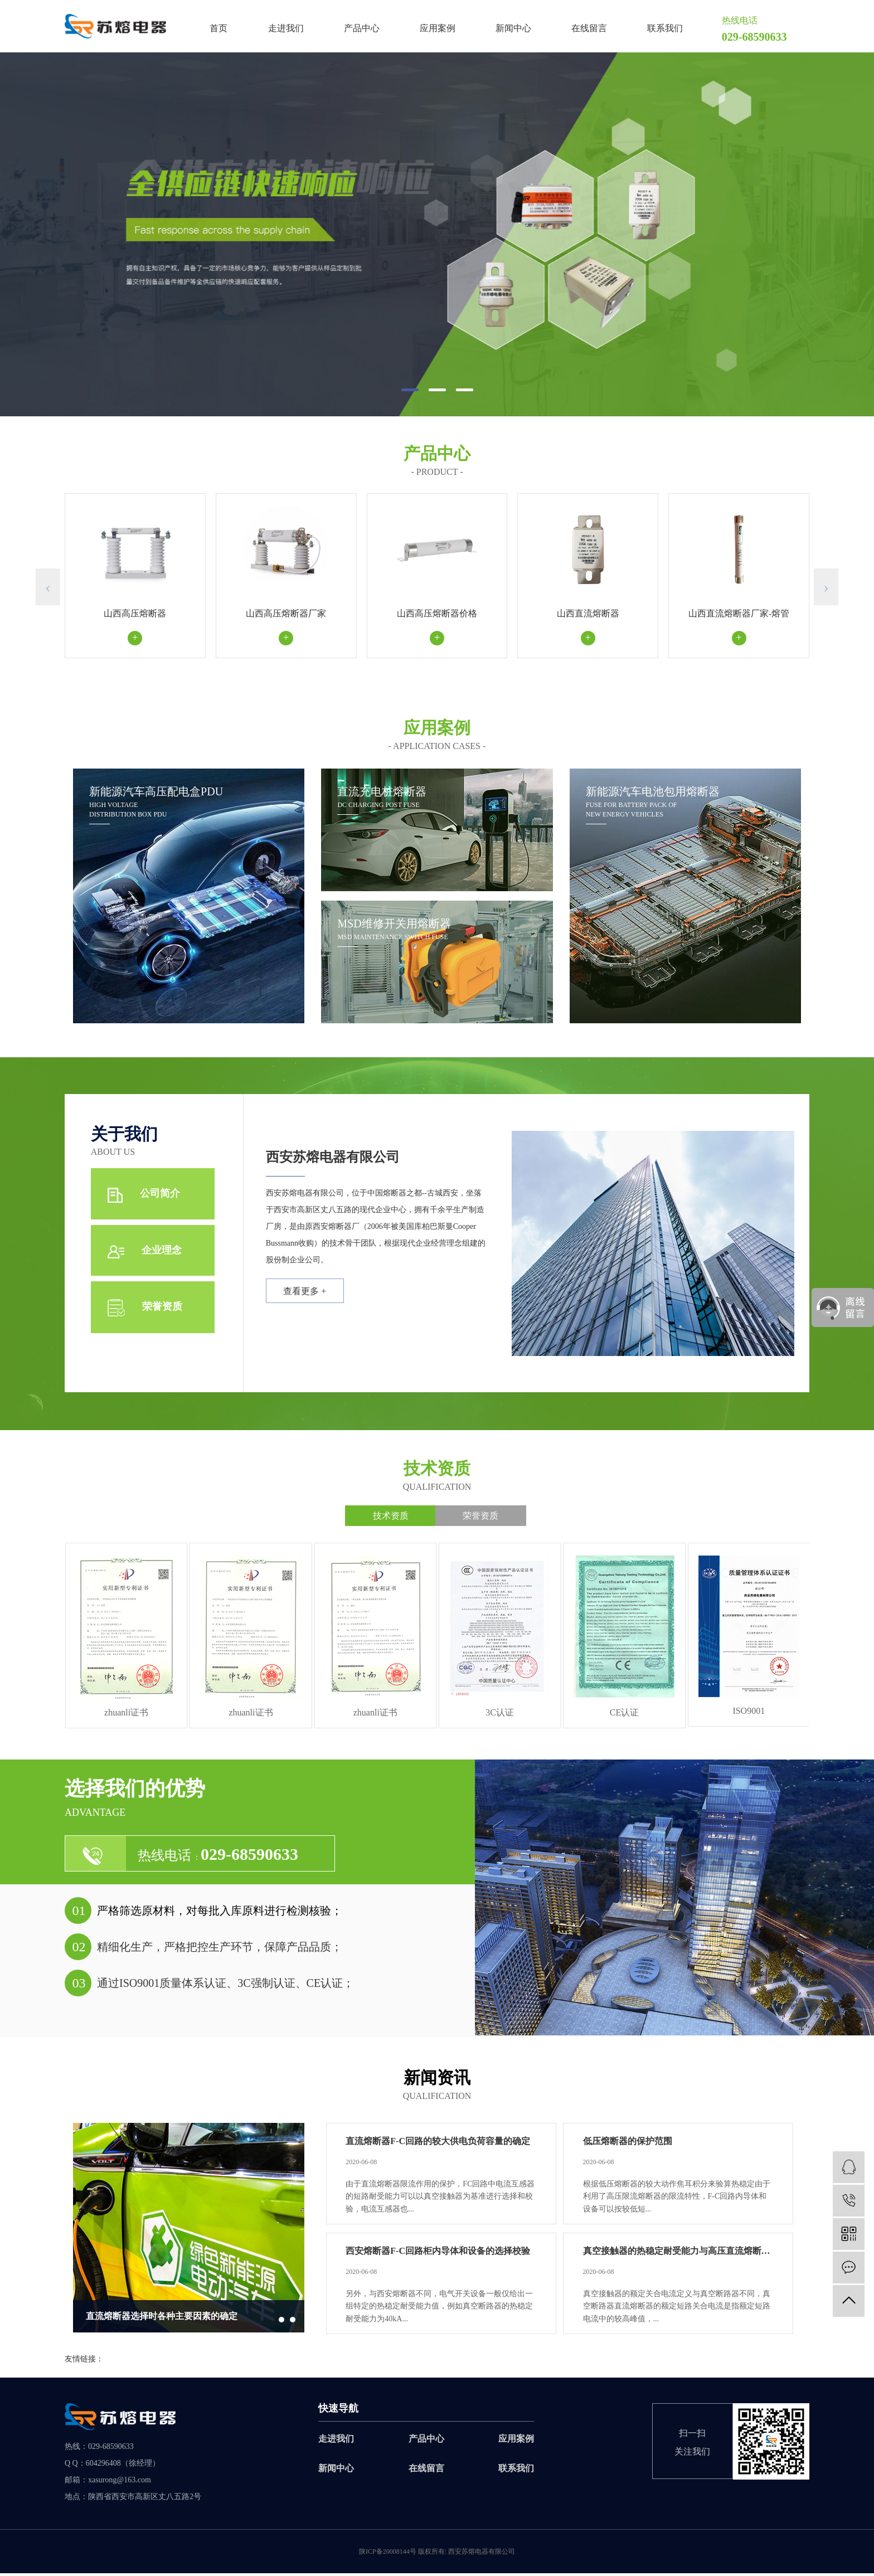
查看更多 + (307, 1294)
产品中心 (362, 28)
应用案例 (437, 28)
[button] (410, 389)
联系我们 (665, 28)
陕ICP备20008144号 (387, 2554)
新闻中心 (513, 28)
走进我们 (286, 28)
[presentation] (48, 587)
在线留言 (589, 28)
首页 (218, 28)
